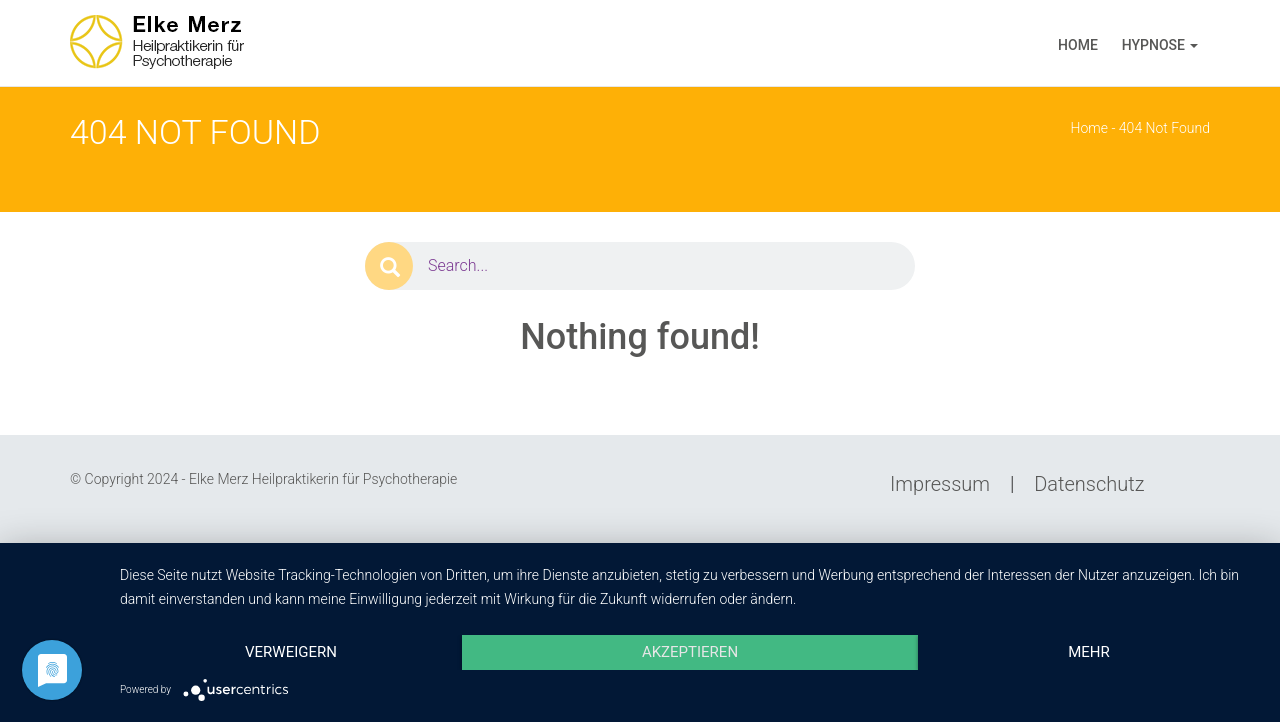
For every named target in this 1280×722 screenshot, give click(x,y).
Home (1078, 45)
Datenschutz (1089, 484)
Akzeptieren (690, 652)
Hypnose (1153, 45)
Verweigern (291, 652)
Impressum (940, 484)
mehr (1089, 652)
